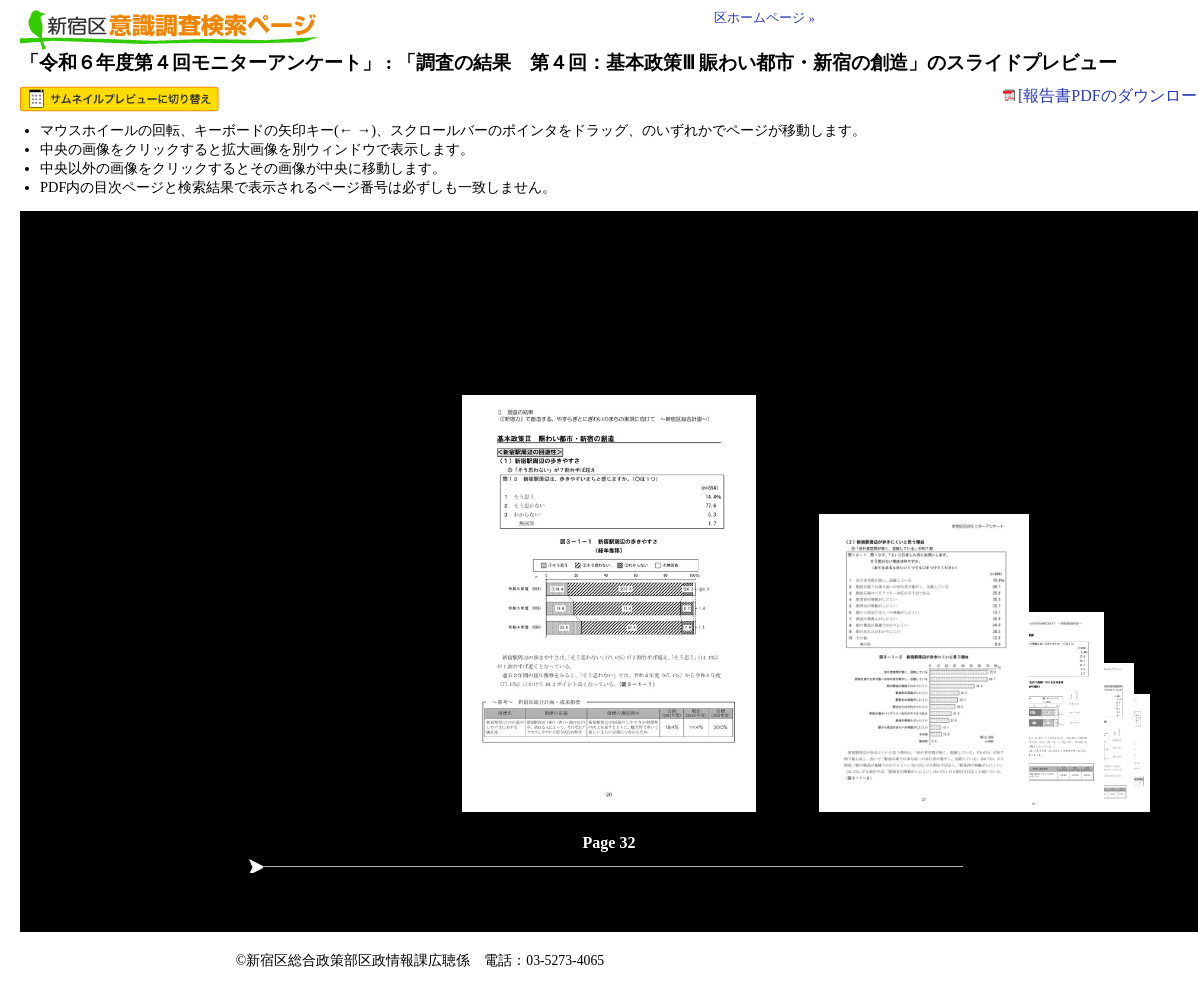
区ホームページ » (764, 18)
